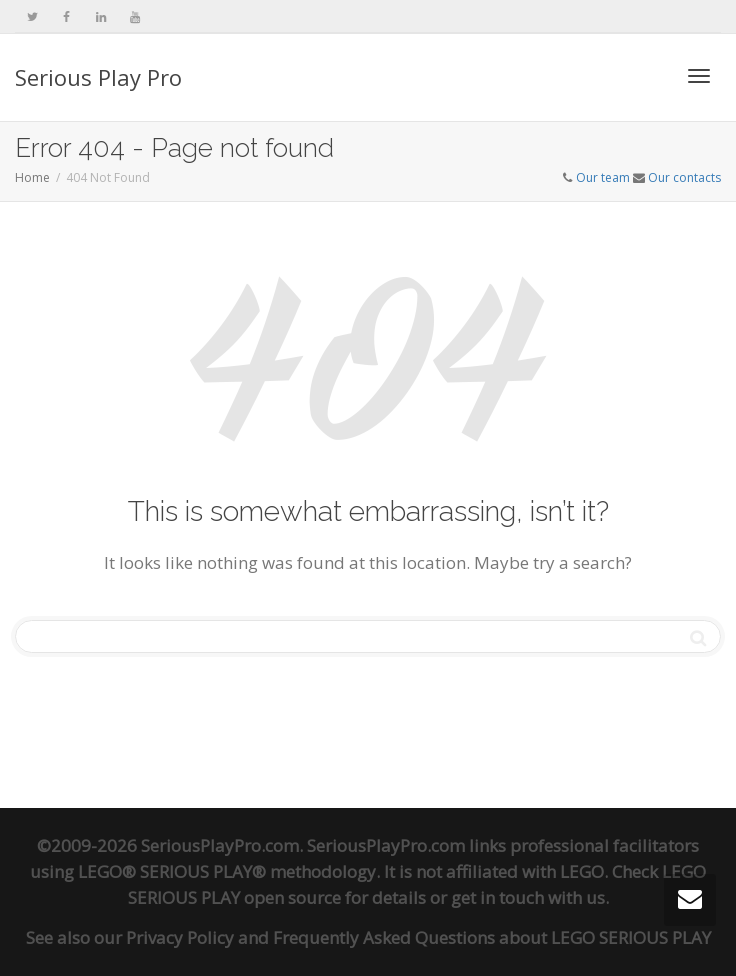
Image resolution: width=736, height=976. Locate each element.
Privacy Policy (180, 937)
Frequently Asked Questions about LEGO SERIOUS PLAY (492, 937)
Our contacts (684, 177)
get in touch (497, 897)
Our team (603, 177)
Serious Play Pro (98, 77)
